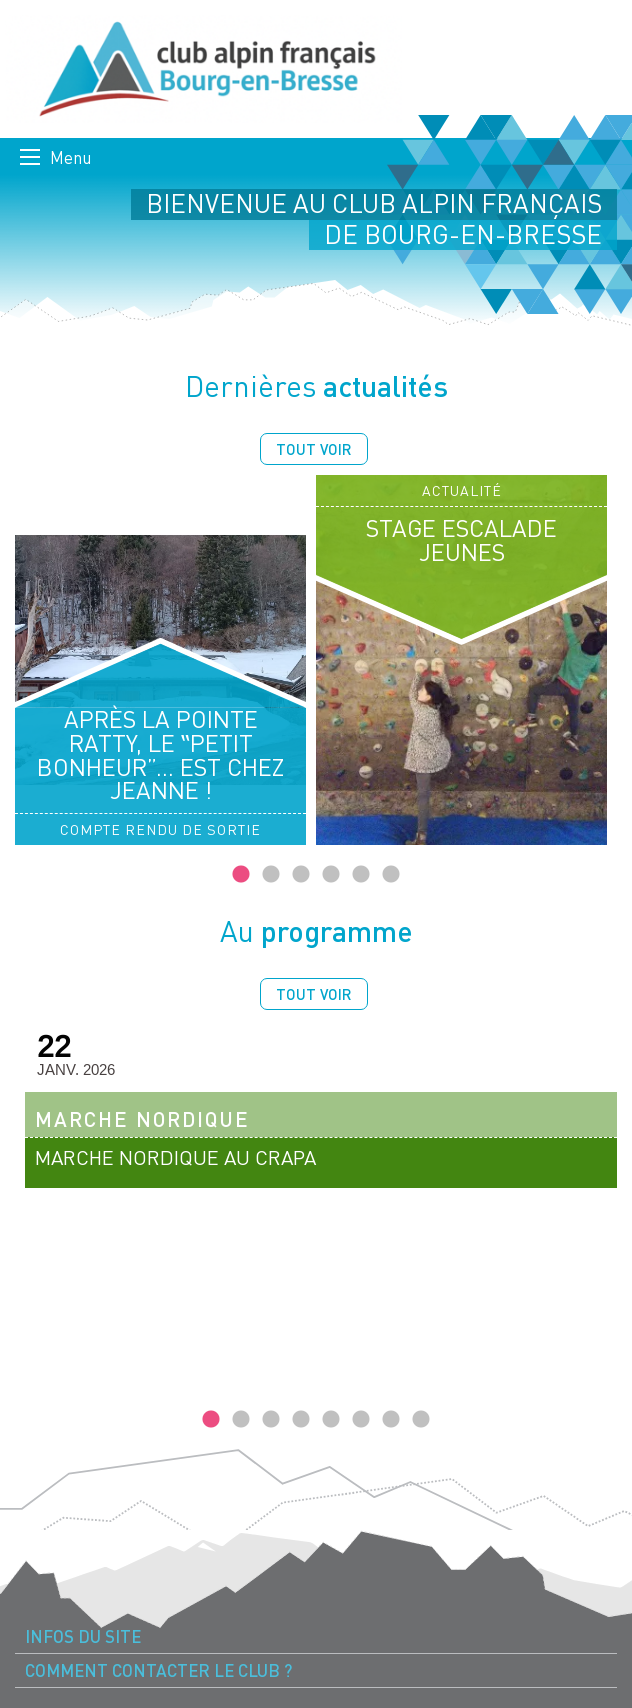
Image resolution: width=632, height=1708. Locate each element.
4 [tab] (331, 875)
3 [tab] (301, 875)
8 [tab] (421, 1420)
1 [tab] (241, 875)
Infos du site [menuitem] (83, 1636)
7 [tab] (391, 1420)
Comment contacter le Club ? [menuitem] (158, 1670)
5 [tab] (361, 875)
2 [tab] (271, 875)
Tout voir (314, 449)
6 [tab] (391, 875)
